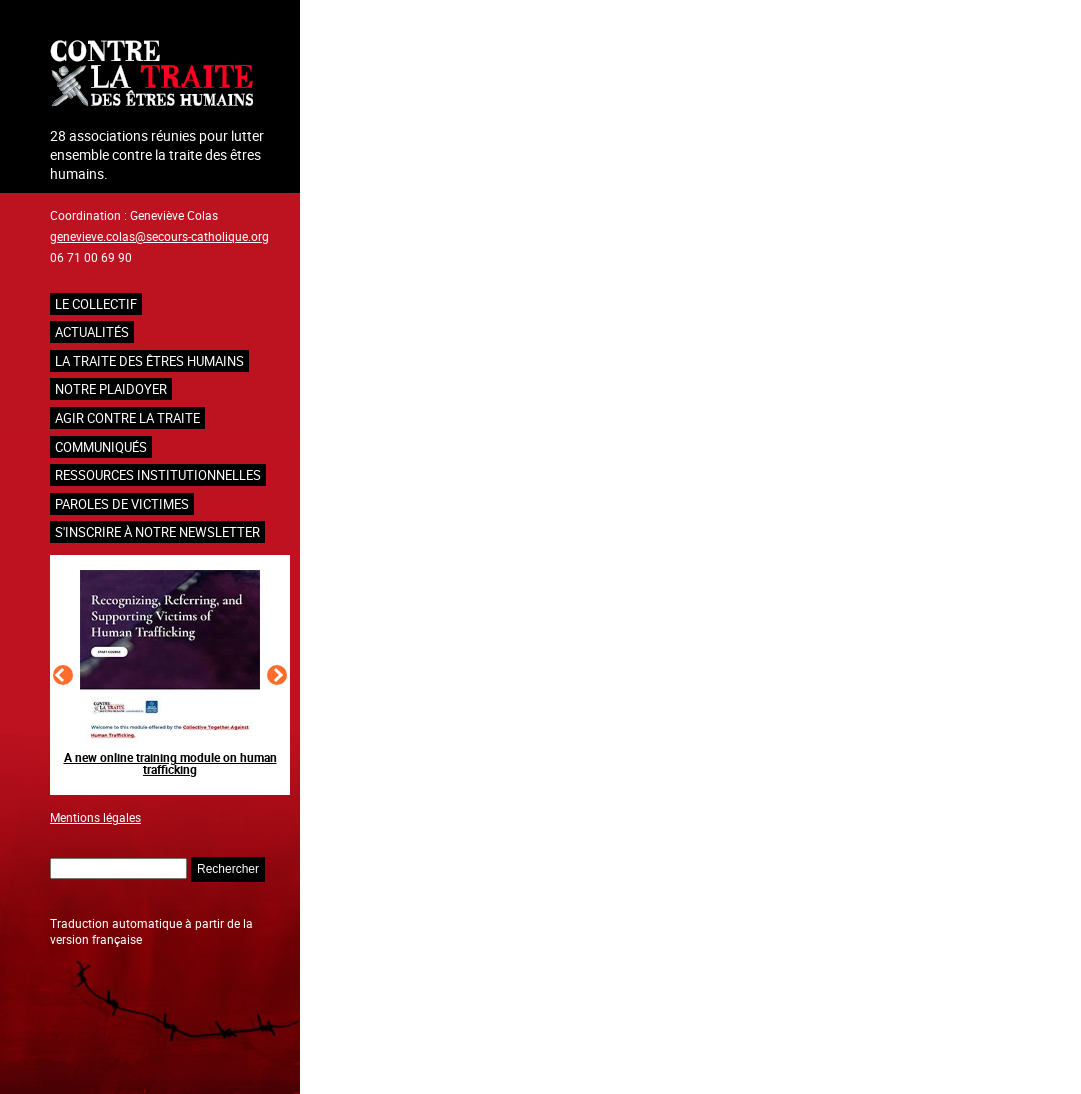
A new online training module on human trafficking (170, 763)
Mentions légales (95, 817)
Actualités (92, 332)
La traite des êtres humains (149, 361)
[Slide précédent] (63, 675)
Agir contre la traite (127, 418)
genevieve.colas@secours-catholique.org (159, 236)
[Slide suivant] (277, 675)
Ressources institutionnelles (158, 475)
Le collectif (96, 304)
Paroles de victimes (122, 504)
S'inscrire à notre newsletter (157, 532)
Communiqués (101, 447)
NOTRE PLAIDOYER (111, 389)
